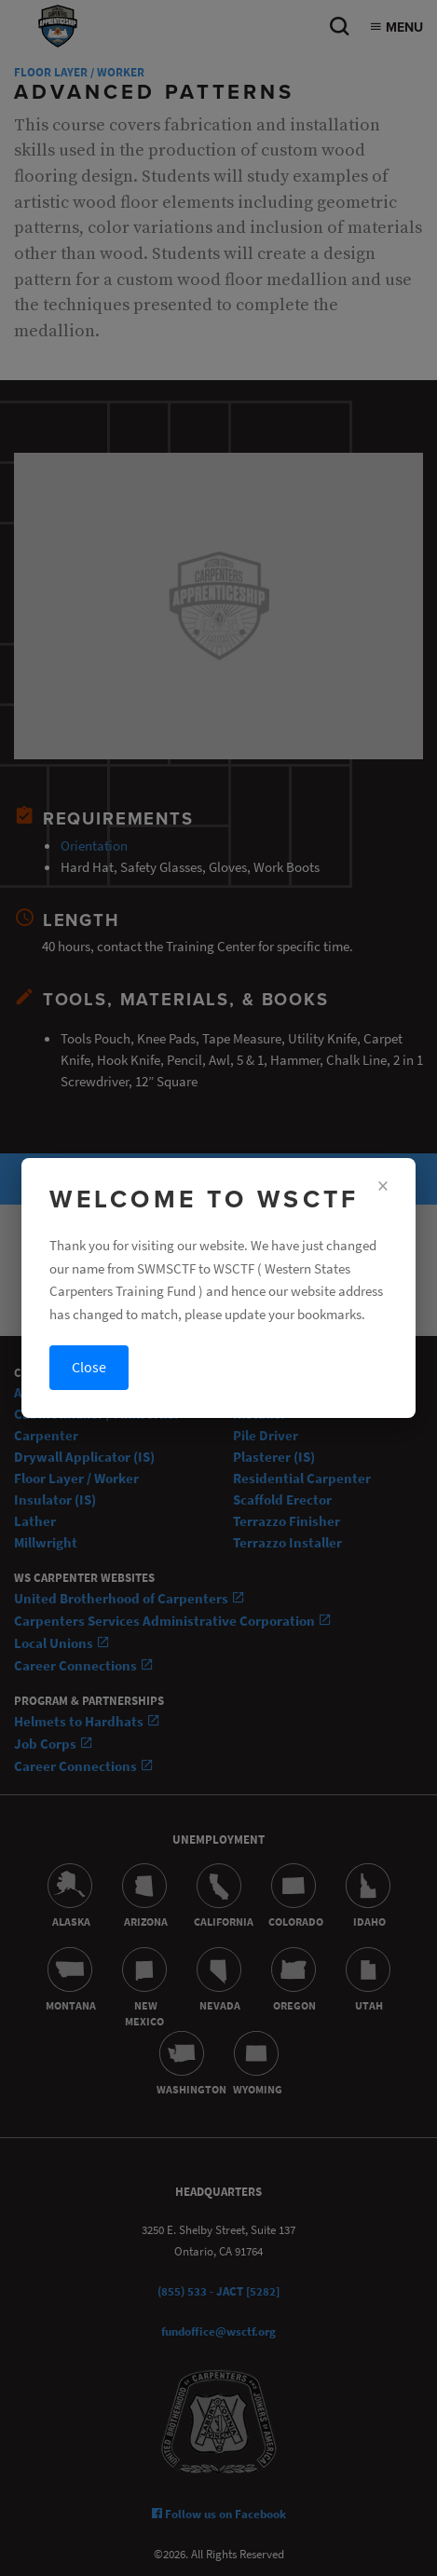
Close (89, 1367)
